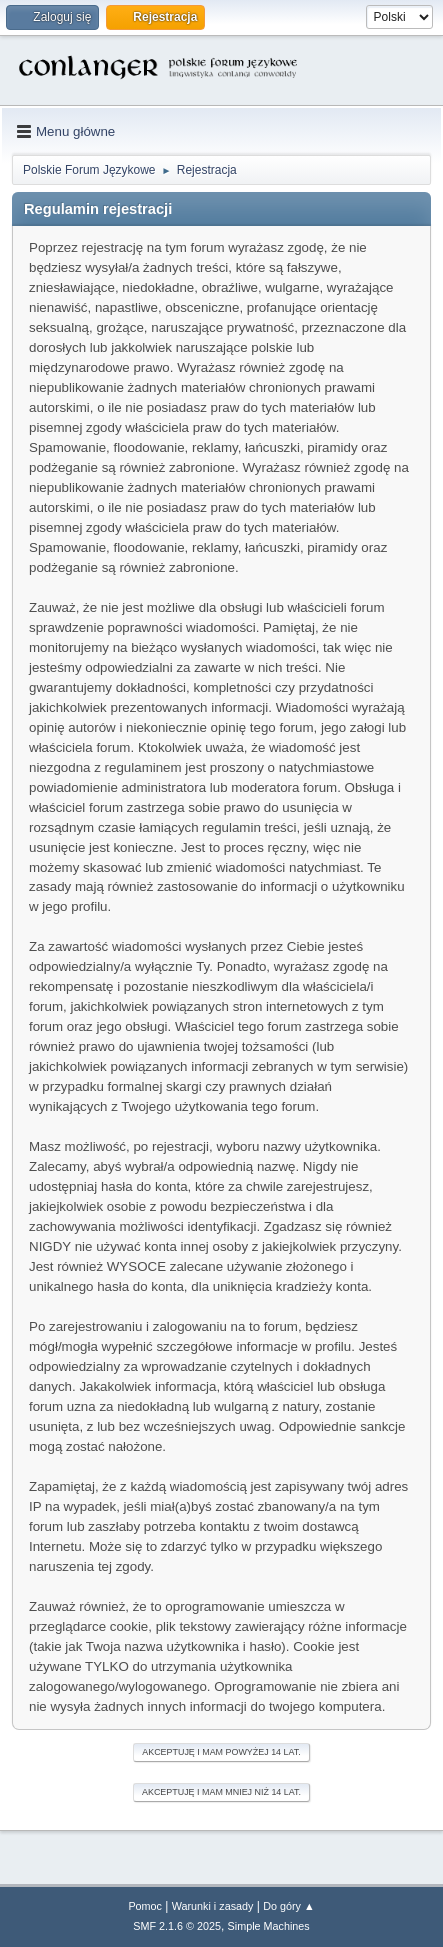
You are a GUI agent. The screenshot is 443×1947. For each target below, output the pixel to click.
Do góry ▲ (288, 1906)
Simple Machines (269, 1926)
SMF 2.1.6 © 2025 (177, 1926)
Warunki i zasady (213, 1906)
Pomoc (145, 1906)
